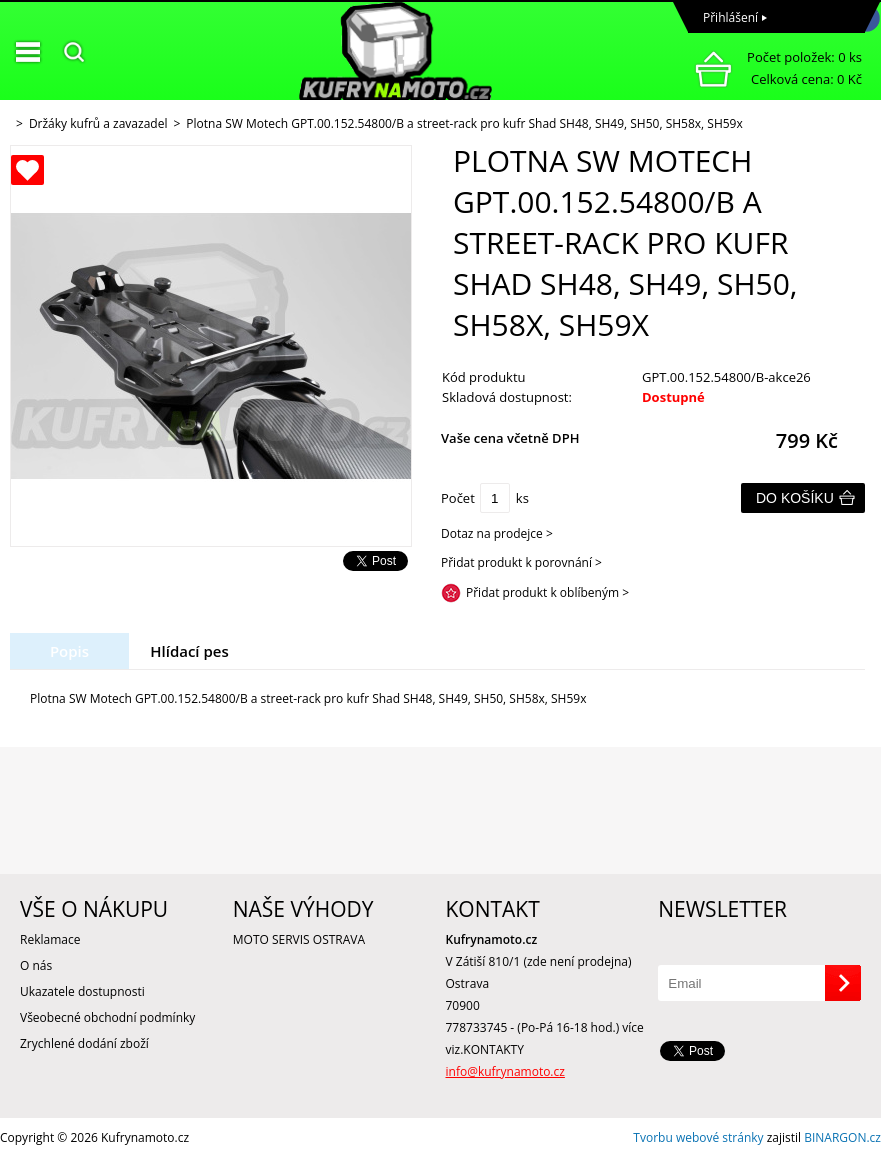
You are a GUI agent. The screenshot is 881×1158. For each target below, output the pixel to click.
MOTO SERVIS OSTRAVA (299, 939)
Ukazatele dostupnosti (82, 991)
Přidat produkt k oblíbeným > (547, 592)
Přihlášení (730, 17)
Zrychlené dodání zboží (84, 1043)
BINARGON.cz (842, 1137)
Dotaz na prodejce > (497, 533)
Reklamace (50, 939)
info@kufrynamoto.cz (505, 1071)
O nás (36, 965)
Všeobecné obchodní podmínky (107, 1017)
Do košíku (795, 498)
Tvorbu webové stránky (698, 1137)
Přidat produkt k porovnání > (521, 562)
